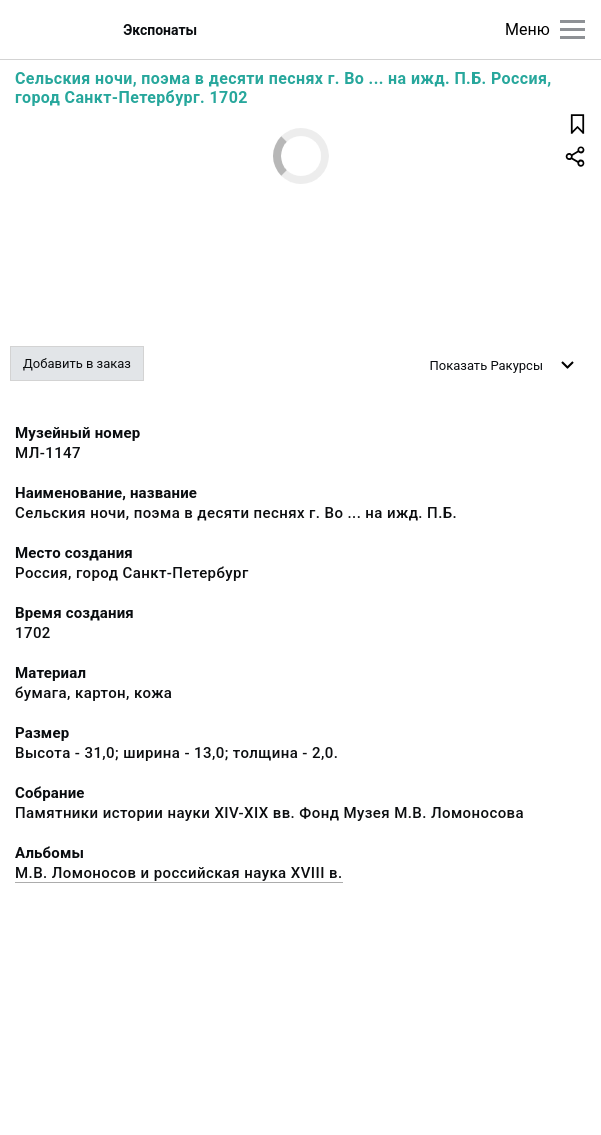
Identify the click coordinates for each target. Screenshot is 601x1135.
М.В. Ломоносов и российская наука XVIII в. (179, 873)
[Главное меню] (572, 29)
